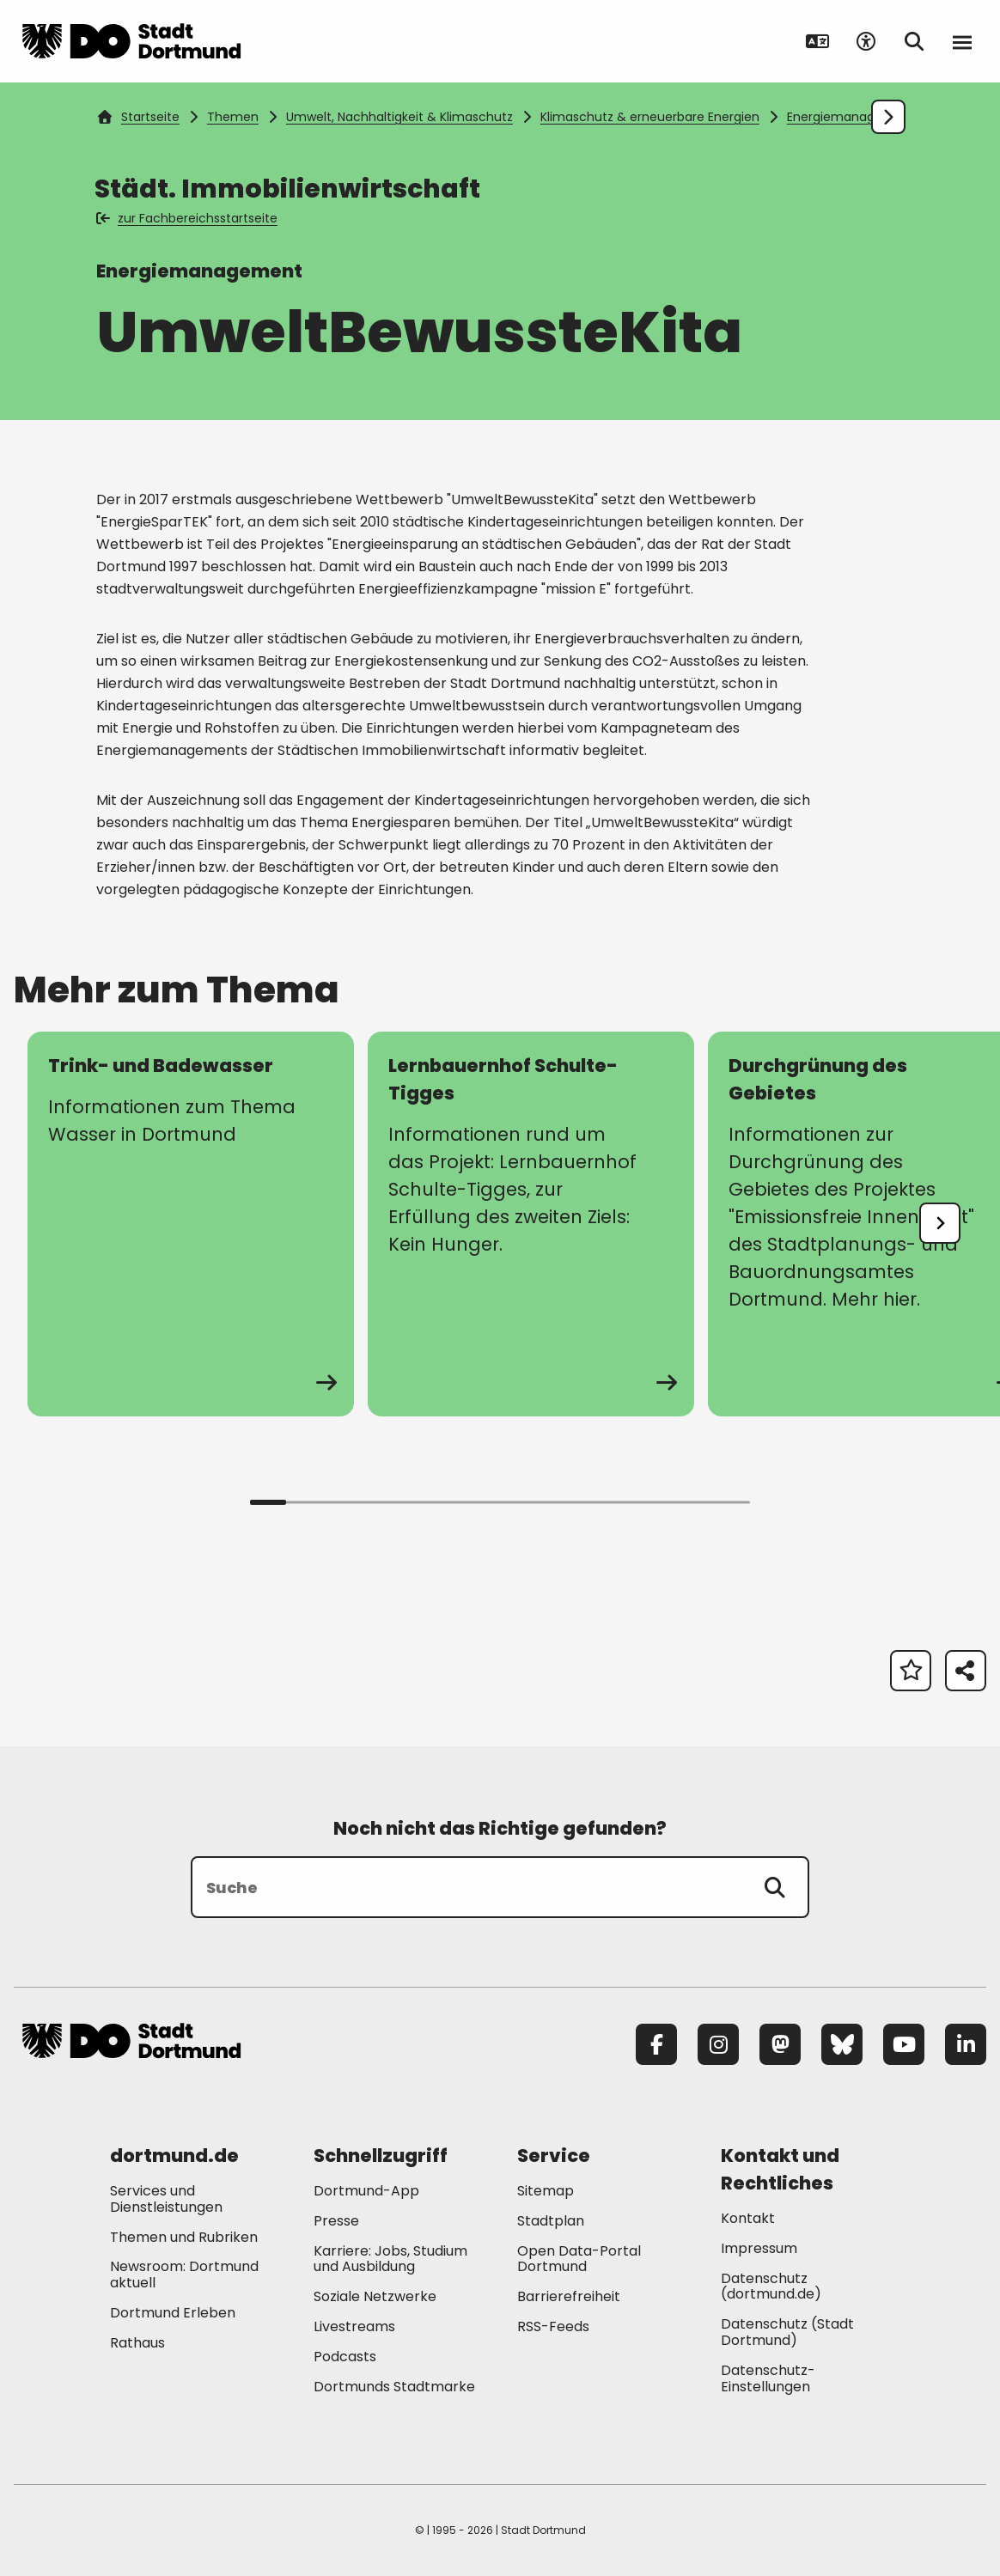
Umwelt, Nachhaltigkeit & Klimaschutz (399, 116)
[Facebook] (656, 2044)
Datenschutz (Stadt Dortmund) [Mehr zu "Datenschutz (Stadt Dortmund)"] (787, 2332)
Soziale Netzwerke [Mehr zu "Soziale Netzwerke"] (375, 2296)
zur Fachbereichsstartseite (187, 218)
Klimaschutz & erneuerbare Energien (649, 116)
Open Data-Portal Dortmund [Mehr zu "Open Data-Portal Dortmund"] (579, 2259)
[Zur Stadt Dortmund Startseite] (131, 41)
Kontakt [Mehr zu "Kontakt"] (748, 2218)
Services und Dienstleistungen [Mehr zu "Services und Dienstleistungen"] (166, 2199)
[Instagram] (718, 2044)
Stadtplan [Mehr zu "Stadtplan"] (550, 2221)
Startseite (138, 116)
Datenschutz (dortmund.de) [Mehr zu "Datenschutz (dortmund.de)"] (771, 2286)
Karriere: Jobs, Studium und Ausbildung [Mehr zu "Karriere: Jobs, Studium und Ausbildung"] (390, 2259)
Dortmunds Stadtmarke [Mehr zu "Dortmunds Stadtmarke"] (394, 2386)
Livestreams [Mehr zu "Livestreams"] (354, 2326)
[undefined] (939, 1223)
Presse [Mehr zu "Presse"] (336, 2221)
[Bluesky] (842, 2044)
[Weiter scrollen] (888, 117)
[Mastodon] (780, 2044)
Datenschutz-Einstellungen (768, 2379)
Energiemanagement (851, 116)
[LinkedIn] (965, 2044)
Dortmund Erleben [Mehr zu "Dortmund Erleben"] (172, 2313)
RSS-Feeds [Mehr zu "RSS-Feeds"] (553, 2326)
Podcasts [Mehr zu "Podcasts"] (345, 2356)
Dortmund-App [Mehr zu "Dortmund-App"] (366, 2191)
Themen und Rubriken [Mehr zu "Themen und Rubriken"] (184, 2237)
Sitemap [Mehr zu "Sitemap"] (545, 2191)
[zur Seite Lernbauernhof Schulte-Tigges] (531, 1224)
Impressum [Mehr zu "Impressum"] (759, 2248)
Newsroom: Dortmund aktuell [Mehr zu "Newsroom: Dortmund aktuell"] (184, 2274)
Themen (233, 116)
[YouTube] (903, 2044)
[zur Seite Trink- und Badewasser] (190, 1224)
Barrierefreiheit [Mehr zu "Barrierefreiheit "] (568, 2296)
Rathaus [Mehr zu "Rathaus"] (137, 2343)
